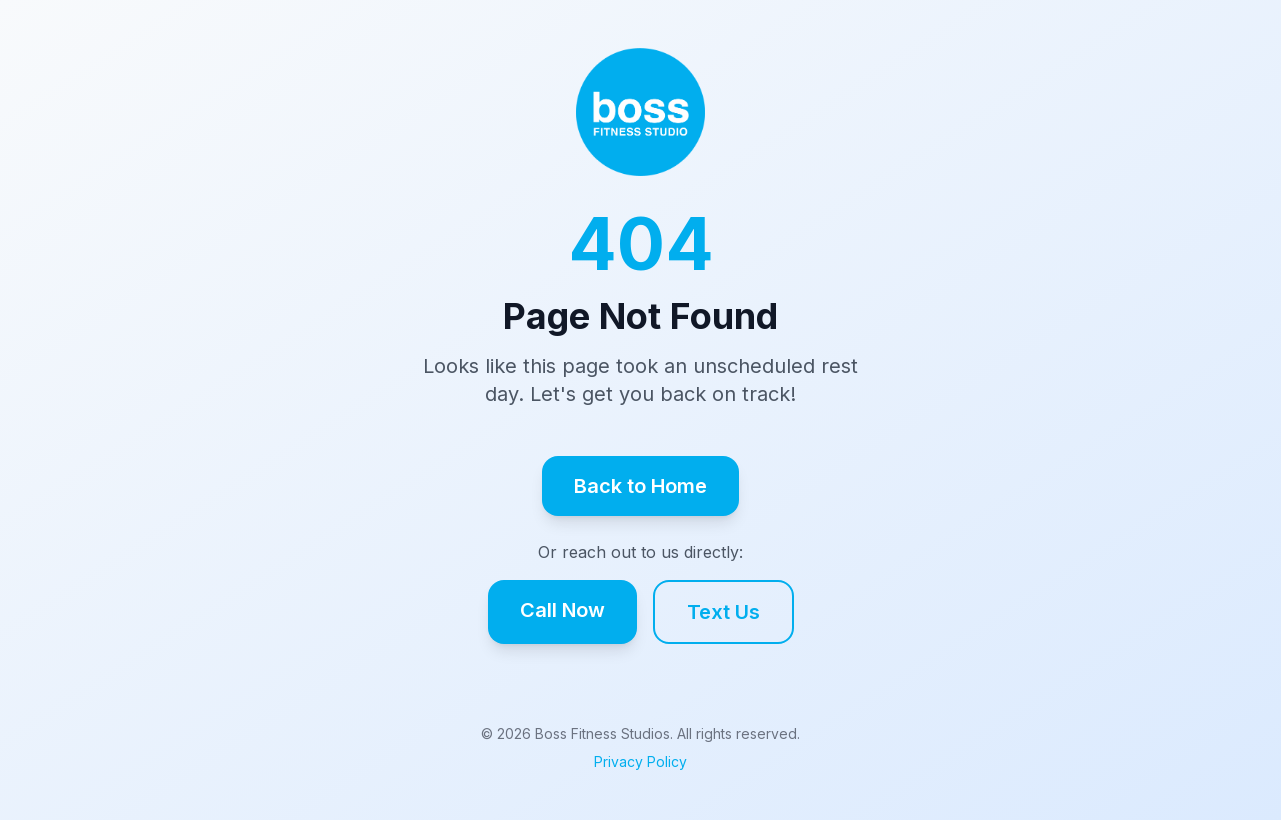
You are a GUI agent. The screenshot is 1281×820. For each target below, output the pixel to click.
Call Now (562, 610)
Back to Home (640, 486)
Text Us (723, 612)
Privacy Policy (640, 761)
